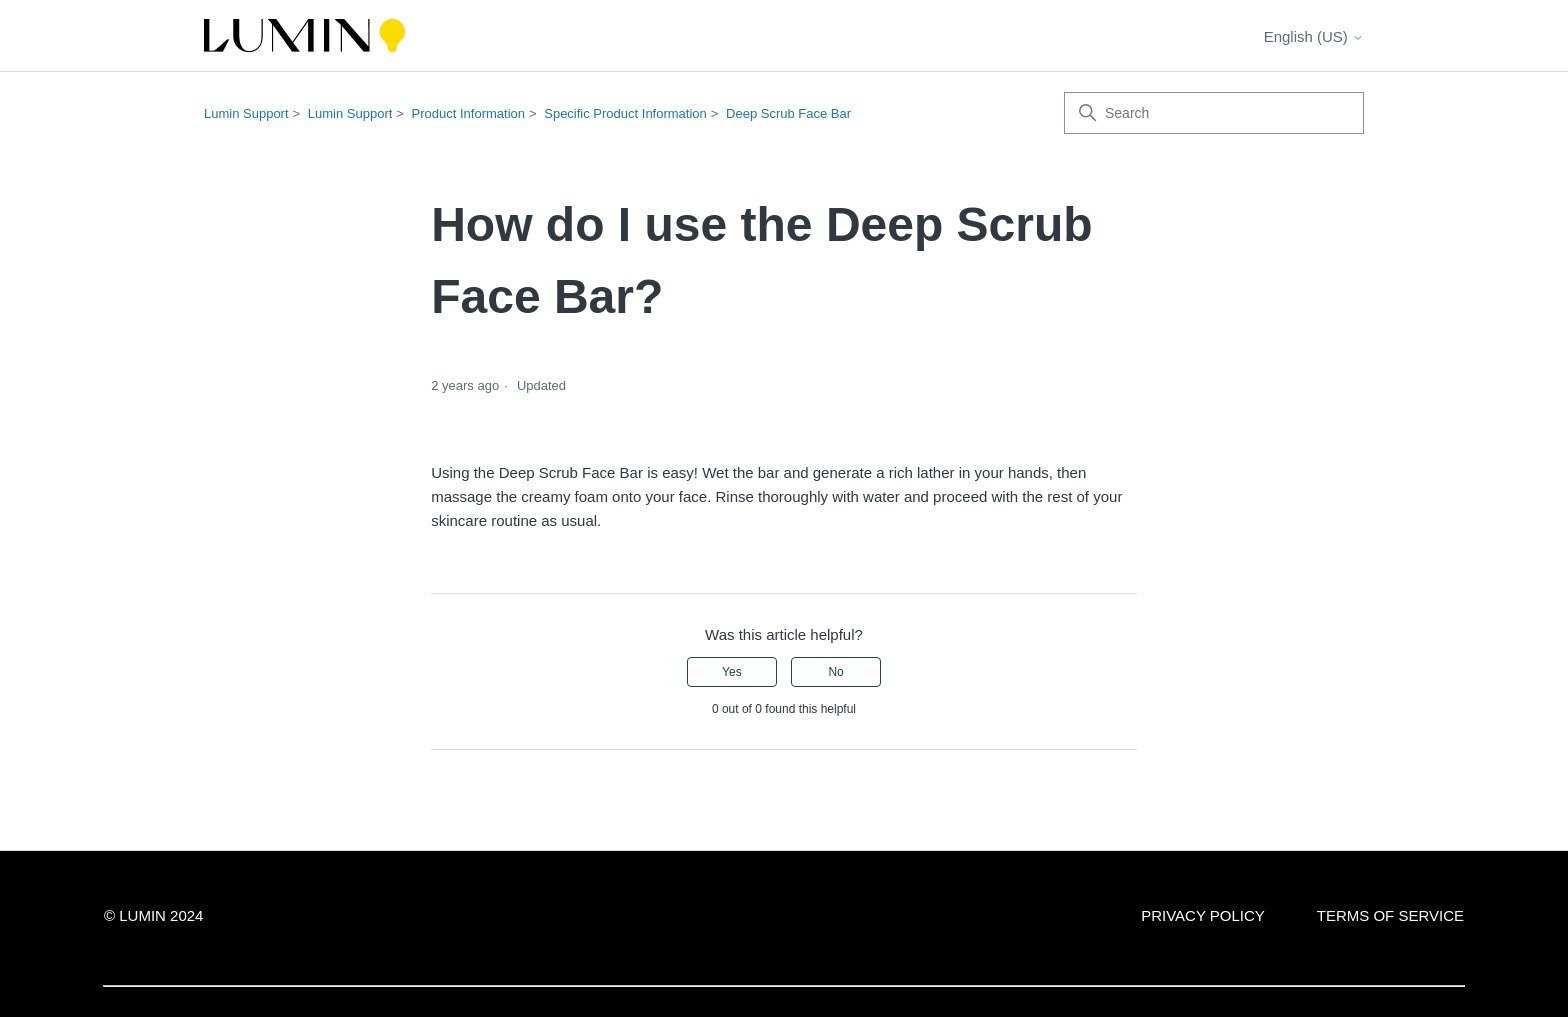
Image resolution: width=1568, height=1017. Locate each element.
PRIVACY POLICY (1203, 915)
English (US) (1314, 36)
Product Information (468, 113)
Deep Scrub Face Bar (788, 113)
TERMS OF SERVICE (1390, 915)
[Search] (1214, 113)
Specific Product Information (625, 113)
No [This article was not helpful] (835, 672)
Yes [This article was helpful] (732, 672)
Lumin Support (246, 113)
